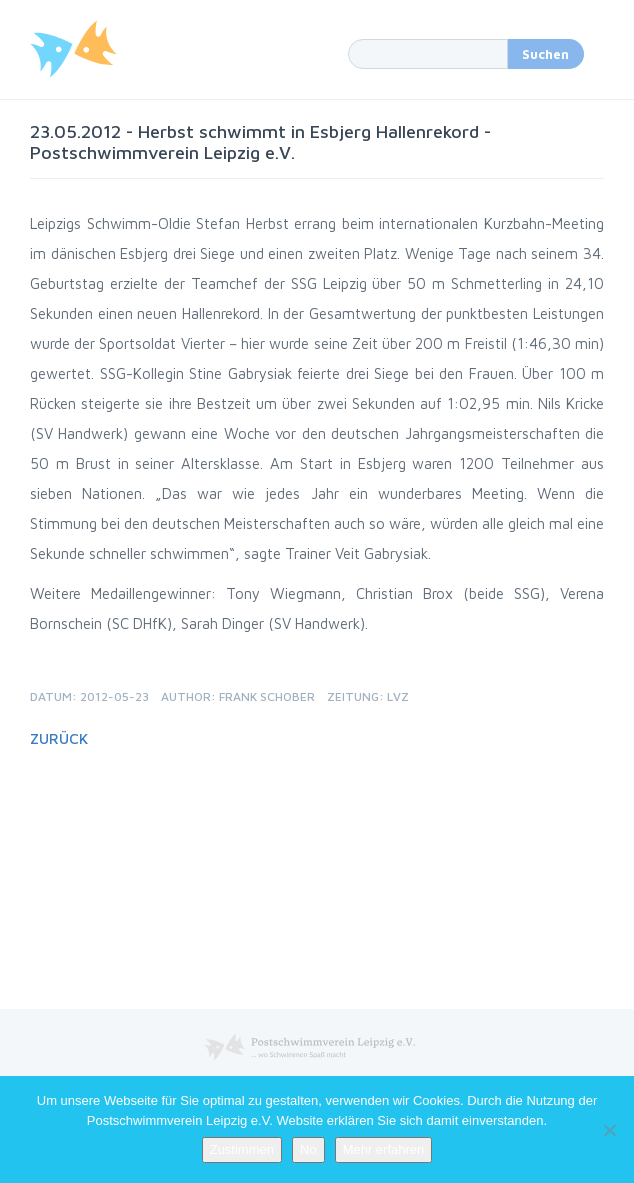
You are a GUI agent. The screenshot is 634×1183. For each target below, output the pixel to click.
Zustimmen (242, 1149)
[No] (609, 1130)
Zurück (59, 738)
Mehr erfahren (384, 1149)
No (308, 1149)
